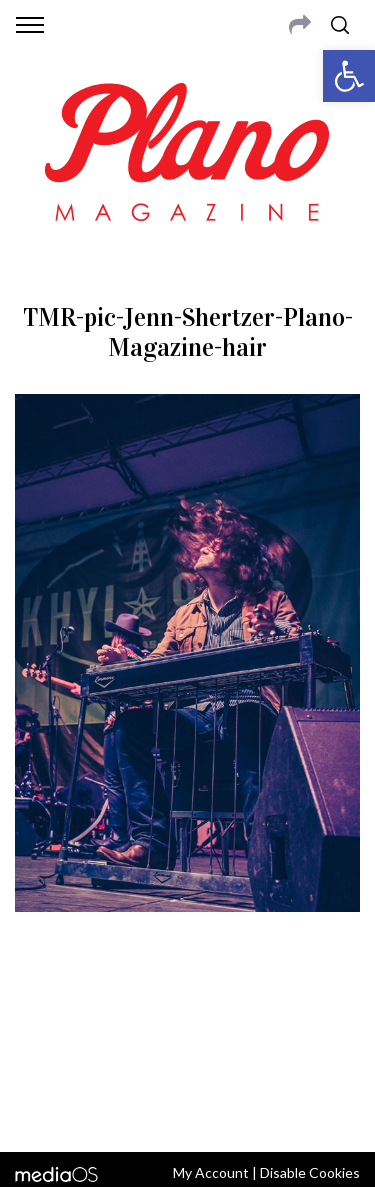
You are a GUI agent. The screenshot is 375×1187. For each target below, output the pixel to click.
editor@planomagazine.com (188, 1056)
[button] (349, 76)
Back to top (187, 1110)
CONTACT (97, 1008)
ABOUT (38, 1008)
